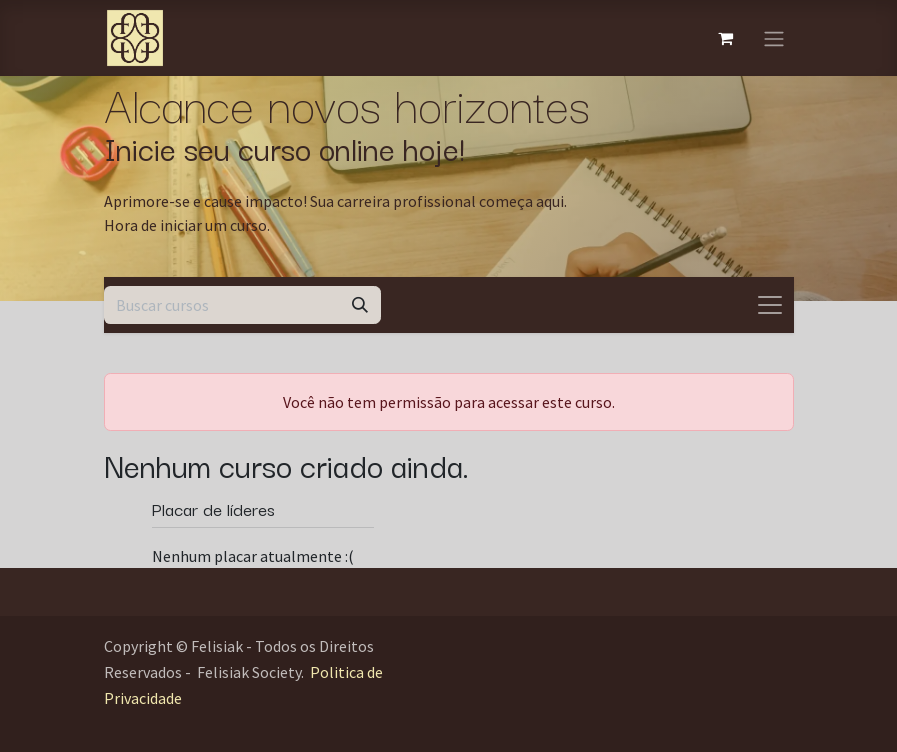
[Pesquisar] (360, 305)
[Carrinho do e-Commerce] (726, 38)
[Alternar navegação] (774, 38)
